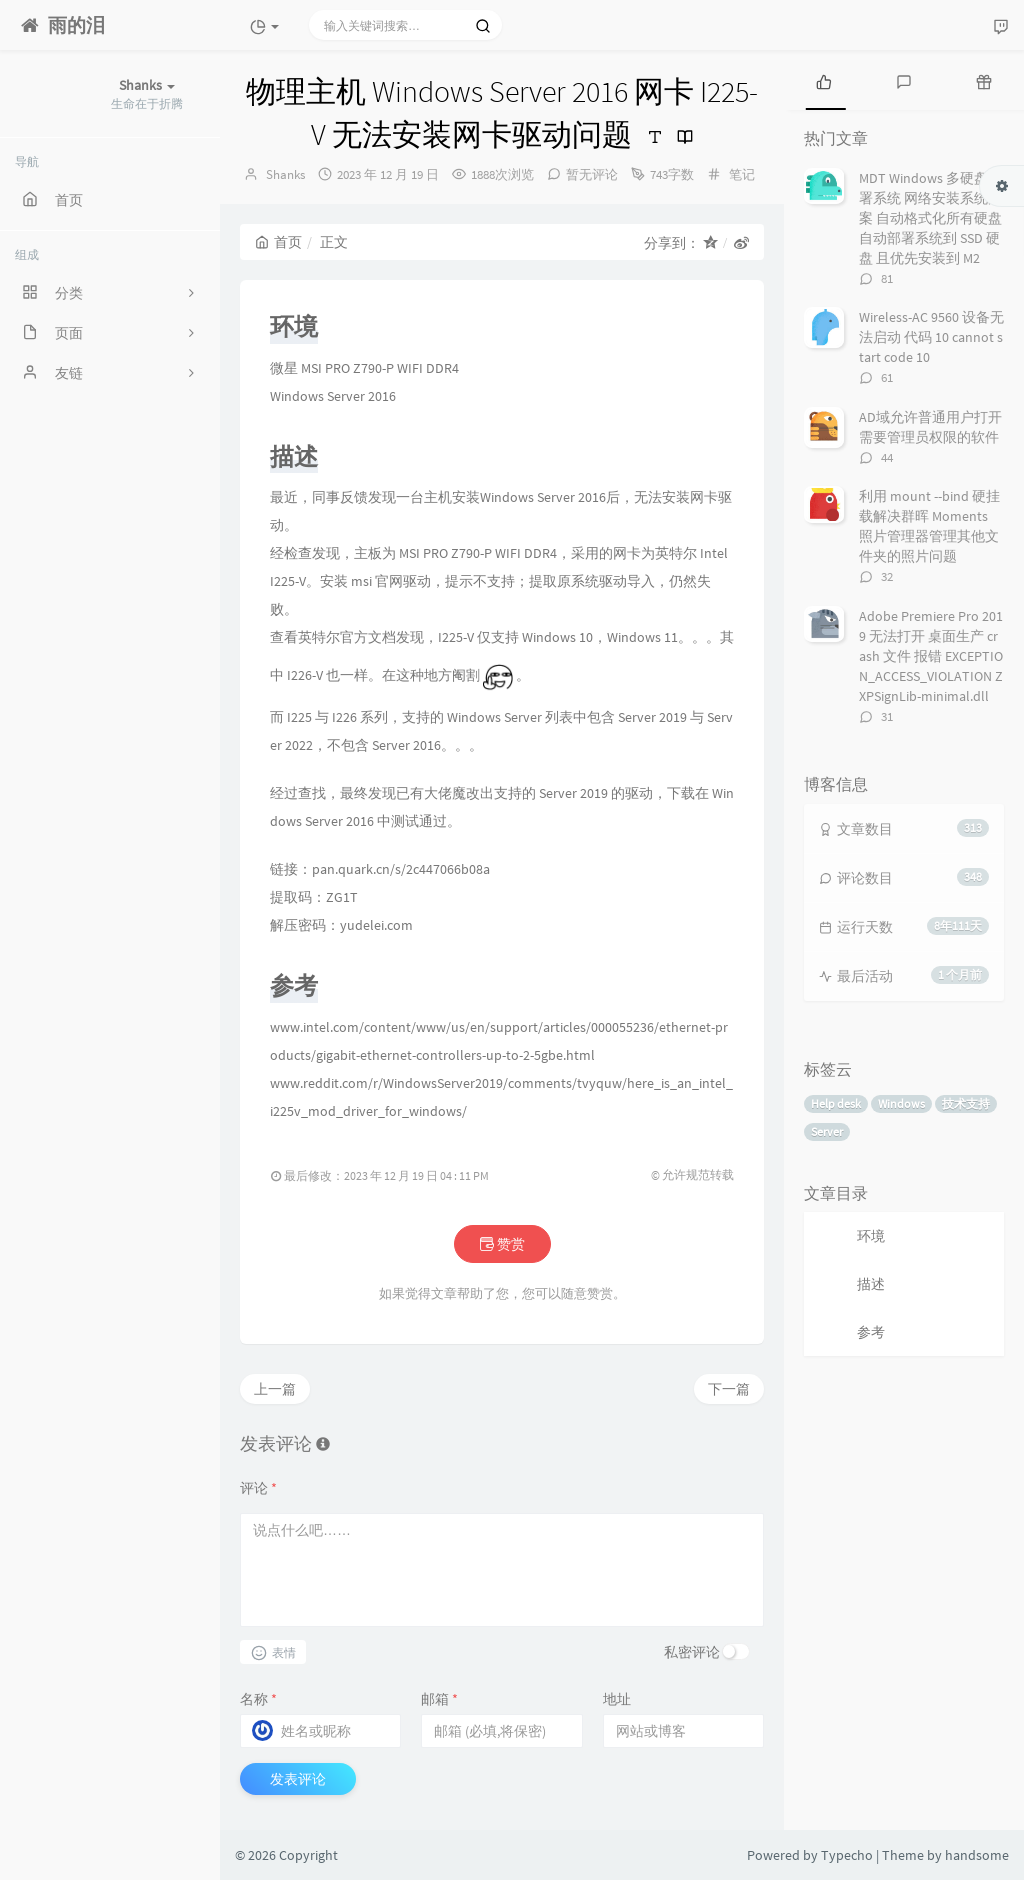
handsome (977, 1855)
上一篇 (275, 1389)
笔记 (742, 174)
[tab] (824, 80)
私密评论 (692, 1652)
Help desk (836, 1103)
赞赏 (502, 1244)
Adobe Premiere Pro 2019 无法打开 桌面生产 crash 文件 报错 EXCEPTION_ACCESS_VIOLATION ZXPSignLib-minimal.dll (931, 656)
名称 (258, 1699)
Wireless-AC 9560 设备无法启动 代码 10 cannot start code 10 (931, 337)
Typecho (847, 1855)
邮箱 (439, 1699)
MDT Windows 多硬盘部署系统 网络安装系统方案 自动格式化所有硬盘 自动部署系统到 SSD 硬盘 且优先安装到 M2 (930, 218)
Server (827, 1131)
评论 (258, 1488)
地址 (617, 1699)
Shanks (285, 174)
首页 (278, 242)
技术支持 (966, 1103)
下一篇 (729, 1389)
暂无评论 (592, 174)
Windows (901, 1103)
